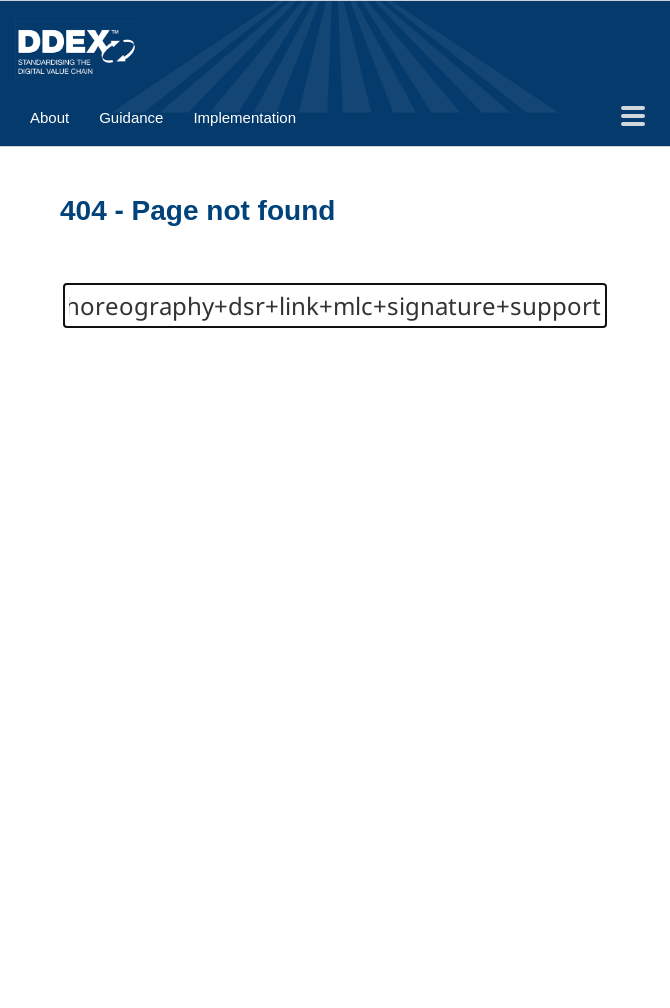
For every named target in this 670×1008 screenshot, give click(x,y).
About (49, 117)
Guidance (131, 117)
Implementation (244, 117)
